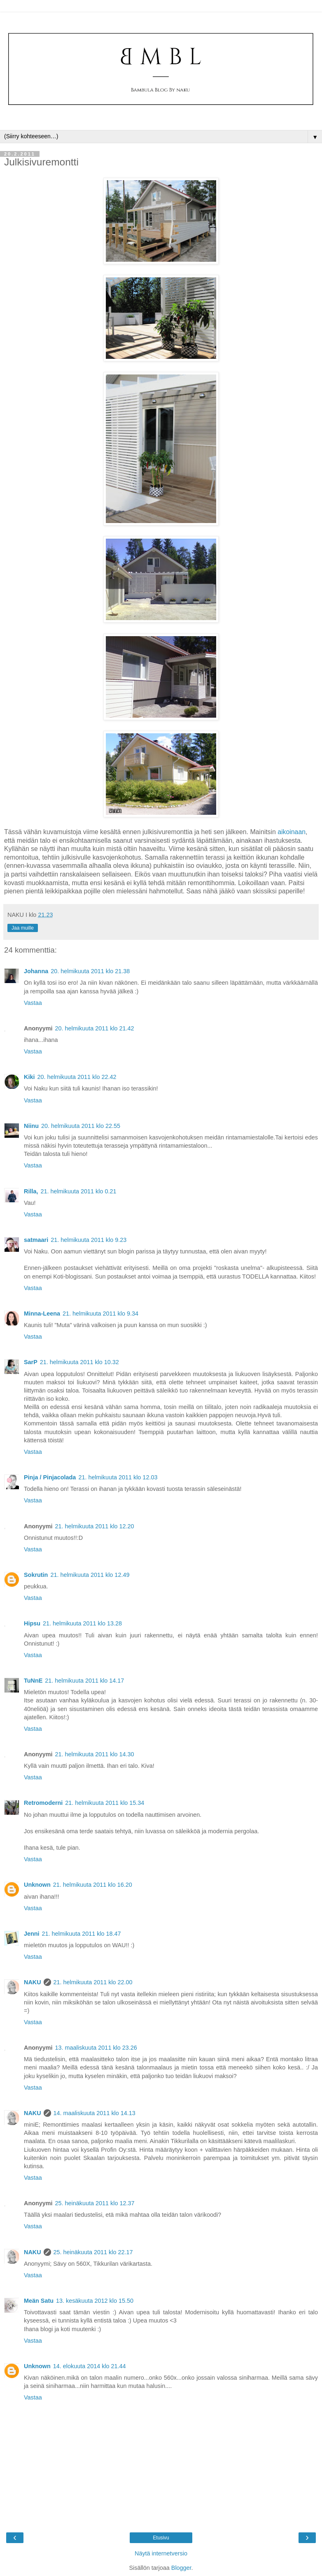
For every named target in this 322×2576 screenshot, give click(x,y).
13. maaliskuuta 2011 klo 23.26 (96, 2047)
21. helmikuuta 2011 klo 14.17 (84, 1680)
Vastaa (33, 1003)
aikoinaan (292, 831)
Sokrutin (36, 1575)
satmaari (36, 1240)
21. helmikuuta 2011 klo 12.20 (94, 1526)
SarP (30, 1362)
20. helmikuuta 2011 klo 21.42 (94, 1028)
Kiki (29, 1077)
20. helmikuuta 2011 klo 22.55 (80, 1126)
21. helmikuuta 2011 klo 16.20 (92, 1884)
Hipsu (32, 1623)
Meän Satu (39, 2300)
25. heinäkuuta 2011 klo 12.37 (95, 2203)
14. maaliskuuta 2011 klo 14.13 (94, 2113)
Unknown (37, 1884)
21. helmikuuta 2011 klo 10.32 (79, 1362)
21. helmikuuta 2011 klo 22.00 (93, 1982)
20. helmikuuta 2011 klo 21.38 (90, 971)
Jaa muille (23, 928)
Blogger (181, 2567)
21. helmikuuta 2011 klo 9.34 (100, 1313)
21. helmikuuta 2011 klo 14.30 (94, 1754)
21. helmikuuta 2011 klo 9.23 (88, 1240)
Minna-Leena (42, 1313)
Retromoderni (43, 1802)
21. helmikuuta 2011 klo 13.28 (82, 1623)
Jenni (32, 1933)
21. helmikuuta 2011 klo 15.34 (104, 1802)
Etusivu (161, 2538)
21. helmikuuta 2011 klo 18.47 (81, 1933)
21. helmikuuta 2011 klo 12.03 (117, 1477)
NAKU (32, 1982)
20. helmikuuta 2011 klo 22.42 (76, 1077)
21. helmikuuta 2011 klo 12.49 (89, 1575)
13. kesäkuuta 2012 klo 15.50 (94, 2300)
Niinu (31, 1126)
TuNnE (33, 1680)
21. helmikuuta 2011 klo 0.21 (78, 1191)
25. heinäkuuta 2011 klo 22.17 (93, 2252)
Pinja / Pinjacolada (50, 1477)
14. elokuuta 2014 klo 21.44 (89, 2366)
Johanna (36, 971)
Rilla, (31, 1191)
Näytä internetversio (161, 2553)
